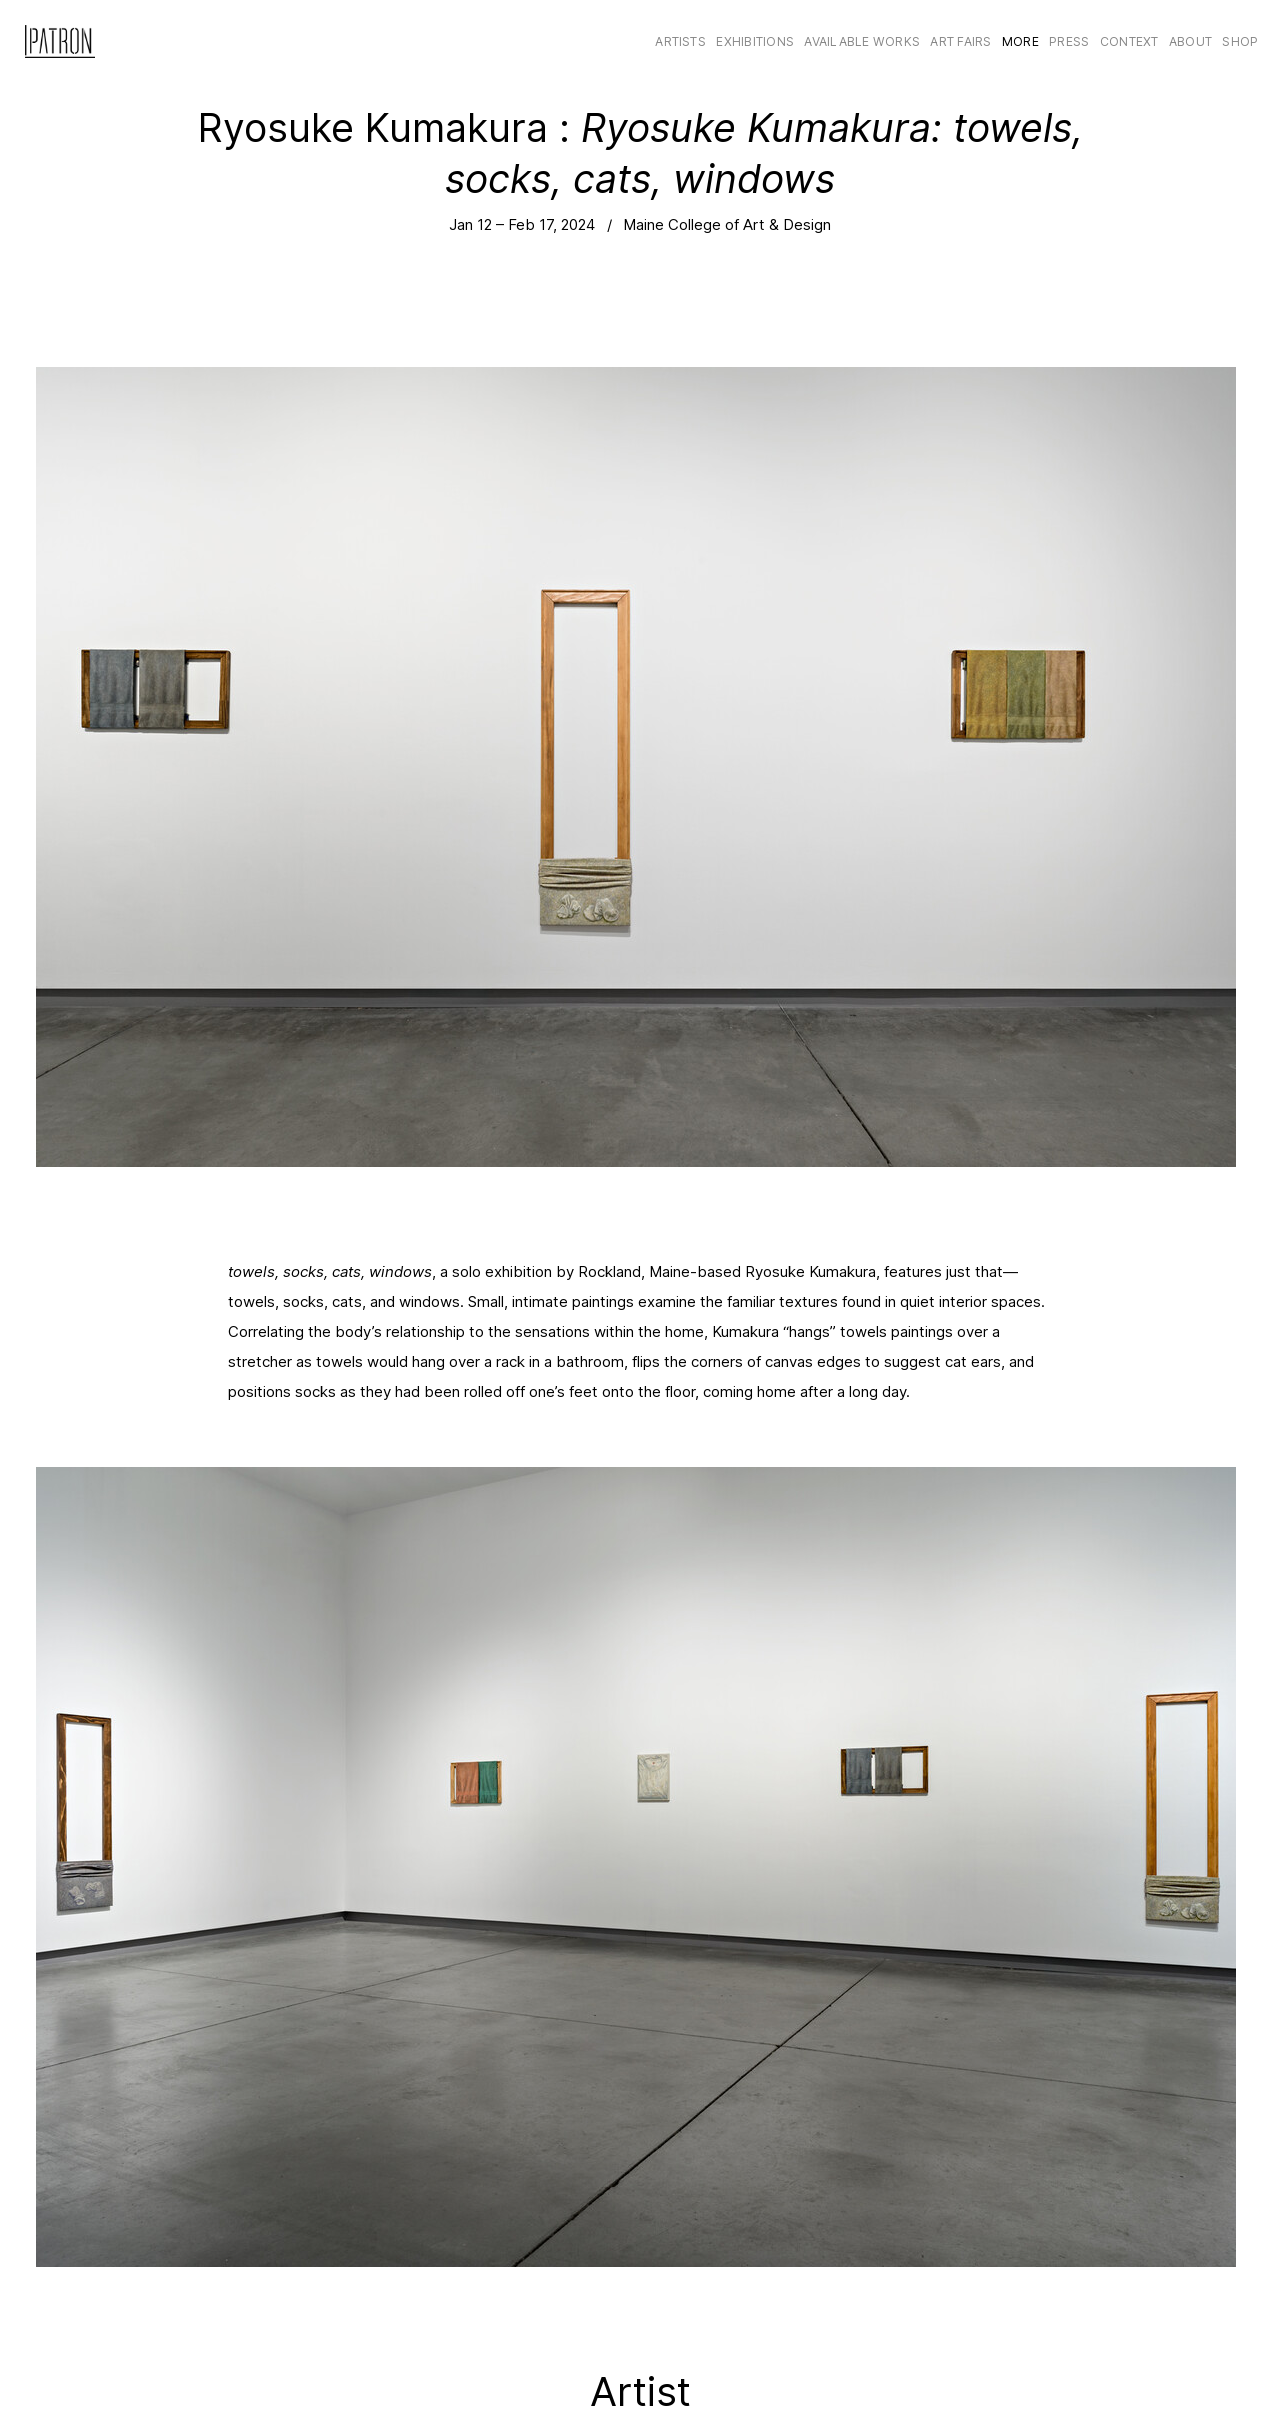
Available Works (862, 41)
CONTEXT (1129, 41)
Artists (680, 41)
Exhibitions (755, 41)
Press (1069, 41)
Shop (1240, 41)
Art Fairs (960, 41)
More (1020, 41)
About (1190, 41)
